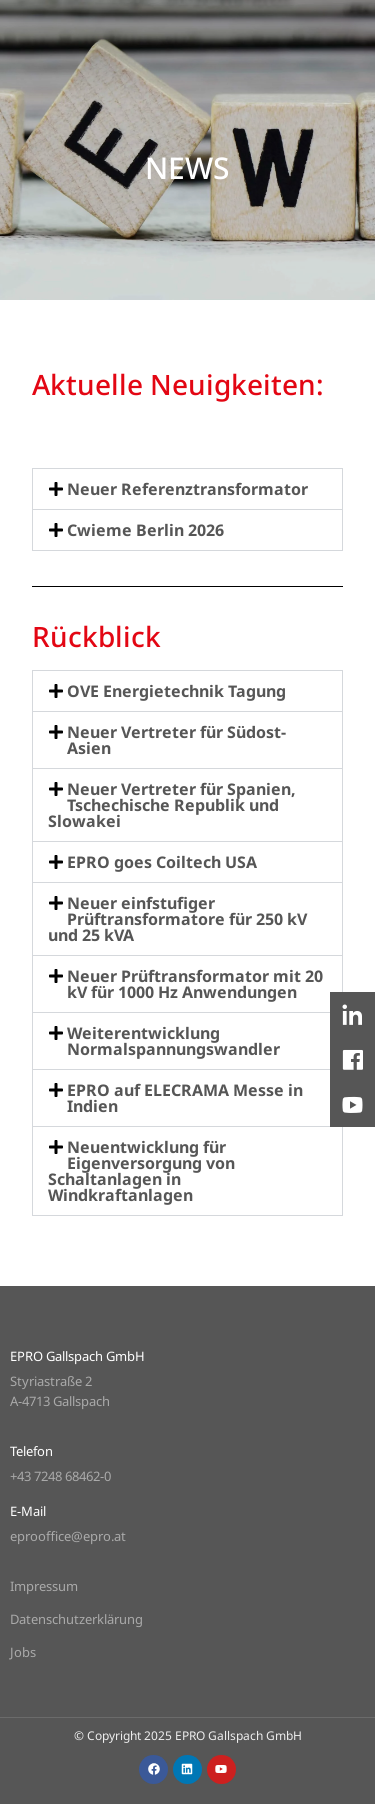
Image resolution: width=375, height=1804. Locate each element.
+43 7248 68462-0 (60, 1476)
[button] (187, 489)
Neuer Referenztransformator (187, 489)
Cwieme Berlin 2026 (145, 530)
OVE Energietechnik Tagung (176, 691)
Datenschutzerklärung (76, 1619)
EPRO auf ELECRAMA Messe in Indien (185, 1098)
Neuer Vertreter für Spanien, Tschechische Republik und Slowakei (172, 805)
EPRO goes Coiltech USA (162, 862)
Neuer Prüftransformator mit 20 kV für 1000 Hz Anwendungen (195, 984)
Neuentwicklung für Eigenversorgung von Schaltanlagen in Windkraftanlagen (141, 1171)
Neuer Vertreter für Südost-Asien (176, 740)
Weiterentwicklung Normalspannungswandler (173, 1041)
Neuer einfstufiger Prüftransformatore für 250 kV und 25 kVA (177, 919)
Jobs (23, 1652)
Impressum (44, 1586)
